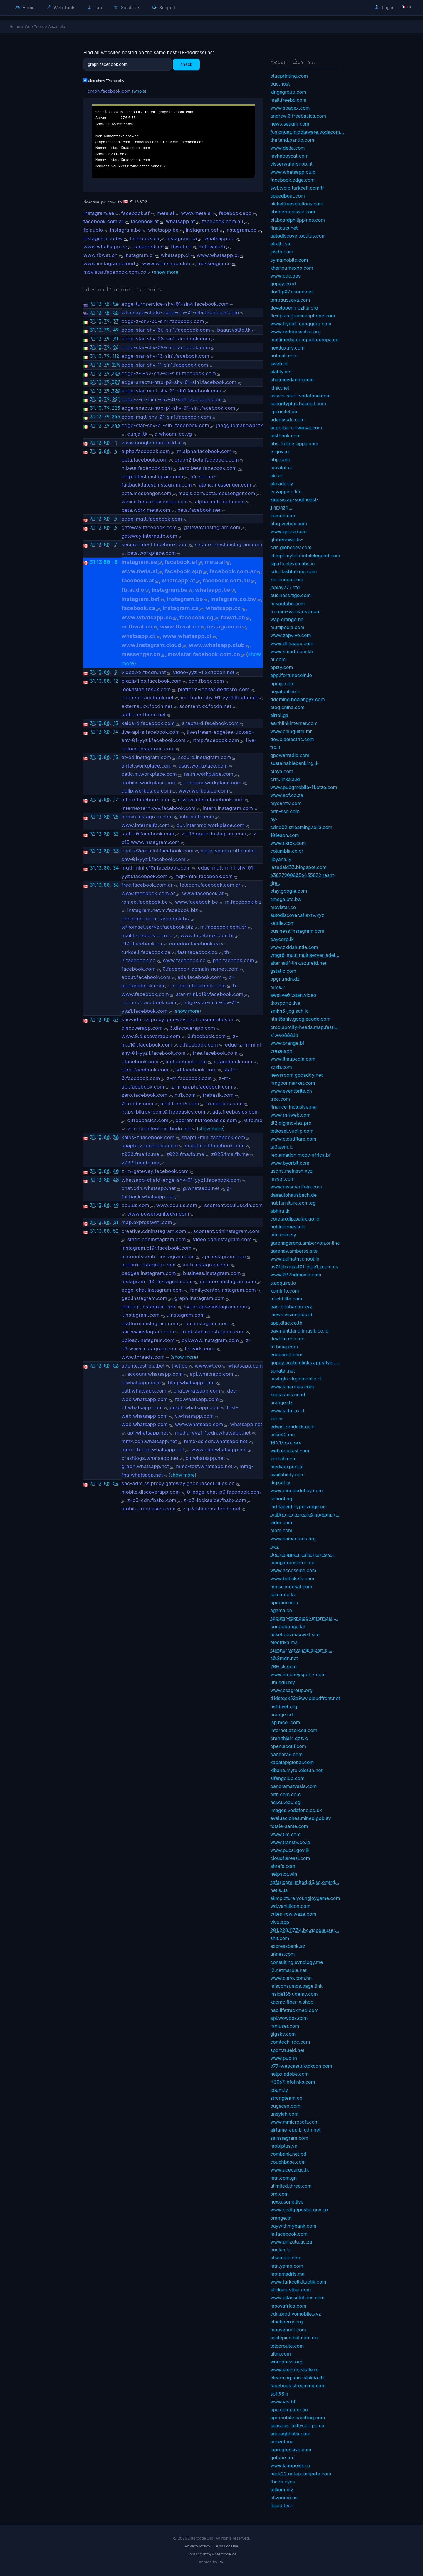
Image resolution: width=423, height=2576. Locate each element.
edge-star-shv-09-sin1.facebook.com (166, 347)
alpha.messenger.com (225, 485)
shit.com (279, 1938)
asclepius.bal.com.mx (294, 2338)
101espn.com (284, 835)
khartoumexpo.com (291, 268)
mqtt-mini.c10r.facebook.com (156, 868)
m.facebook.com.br (223, 927)
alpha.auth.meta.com (220, 501)
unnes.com (282, 1954)
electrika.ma (284, 1642)
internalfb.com (197, 817)
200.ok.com (283, 1666)
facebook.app (235, 213)
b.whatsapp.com (141, 1382)
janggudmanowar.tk (239, 425)
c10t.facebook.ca (142, 944)
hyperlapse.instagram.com (215, 1307)
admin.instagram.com (147, 817)
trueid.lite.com (286, 1299)
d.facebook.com (198, 1045)
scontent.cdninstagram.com (226, 1231)
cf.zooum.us (284, 2497)
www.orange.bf (287, 1043)
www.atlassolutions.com (297, 2298)
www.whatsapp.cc (105, 247)
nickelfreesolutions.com (296, 204)
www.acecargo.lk (289, 2170)
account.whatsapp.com (155, 1374)
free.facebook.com (214, 1053)
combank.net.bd (288, 2154)
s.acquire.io (283, 1283)
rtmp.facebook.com (215, 740)
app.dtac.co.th (286, 1323)
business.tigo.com (290, 595)
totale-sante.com (289, 1826)
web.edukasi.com (289, 1451)
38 (116, 1137)
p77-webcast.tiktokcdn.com (301, 2066)
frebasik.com (218, 1095)
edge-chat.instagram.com (152, 1290)
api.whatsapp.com (211, 1374)
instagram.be (125, 230)
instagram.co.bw (103, 238)
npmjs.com (282, 683)
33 (116, 851)
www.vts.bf (283, 2402)
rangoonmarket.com (292, 1083)
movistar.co (283, 907)
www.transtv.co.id (290, 1842)
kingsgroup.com (288, 92)
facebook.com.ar (103, 221)
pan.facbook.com (233, 960)
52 (116, 1231)
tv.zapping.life (286, 491)
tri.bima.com (284, 1347)
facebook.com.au (222, 221)
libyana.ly (280, 859)
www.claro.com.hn (291, 1978)
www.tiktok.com (288, 843)
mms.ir (277, 987)
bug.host (280, 84)
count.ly (279, 2090)
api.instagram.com (224, 1256)
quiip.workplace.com (146, 791)
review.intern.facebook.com (211, 800)
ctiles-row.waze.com (293, 1914)
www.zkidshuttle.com (294, 947)
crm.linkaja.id (285, 779)
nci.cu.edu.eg (285, 1802)
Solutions (127, 7)
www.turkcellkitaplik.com (298, 2282)
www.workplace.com (203, 791)
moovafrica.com (288, 2306)
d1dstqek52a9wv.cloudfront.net (305, 1698)
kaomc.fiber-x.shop (291, 2002)
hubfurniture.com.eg (293, 1203)
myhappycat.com (289, 156)
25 (116, 817)
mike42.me (282, 1434)
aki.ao (276, 476)
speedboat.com (287, 196)
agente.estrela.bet (143, 1366)
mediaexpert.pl (286, 1467)
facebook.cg (149, 247)
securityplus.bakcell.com (298, 404)
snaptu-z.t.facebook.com (215, 1146)
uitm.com (280, 2354)
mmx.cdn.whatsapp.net (149, 1441)
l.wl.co (180, 1366)
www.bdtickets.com (292, 1579)
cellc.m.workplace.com (149, 774)
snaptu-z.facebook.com (150, 1146)
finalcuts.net (284, 228)
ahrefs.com (282, 1866)
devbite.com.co (287, 1339)
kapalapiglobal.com (292, 1762)
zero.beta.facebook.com (208, 468)
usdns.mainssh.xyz (291, 1171)
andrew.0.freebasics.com (298, 116)
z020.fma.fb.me (140, 1154)
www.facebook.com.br (207, 935)
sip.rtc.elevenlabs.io (292, 563)
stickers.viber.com (290, 2290)
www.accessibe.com (293, 1570)
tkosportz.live (285, 1003)
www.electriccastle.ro (294, 2370)
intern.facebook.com (146, 800)
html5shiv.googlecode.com (300, 1019)
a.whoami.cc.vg (173, 434)
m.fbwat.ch (212, 247)
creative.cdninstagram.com (154, 1231)
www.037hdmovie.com (295, 1275)
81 (115, 339)
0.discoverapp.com (192, 1028)
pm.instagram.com (207, 1323)
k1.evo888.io (284, 1035)
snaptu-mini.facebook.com (213, 1137)
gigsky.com (283, 2034)
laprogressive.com (290, 2450)
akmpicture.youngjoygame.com (305, 1898)
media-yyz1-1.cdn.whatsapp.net (213, 1433)
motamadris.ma (287, 2274)
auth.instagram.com (206, 1265)
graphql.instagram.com (149, 1307)
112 (116, 356)
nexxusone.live (286, 2202)
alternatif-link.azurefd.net (298, 963)
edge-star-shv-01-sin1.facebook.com (165, 425)
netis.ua (279, 1890)
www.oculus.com (176, 1205)
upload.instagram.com (148, 1340)
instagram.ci (139, 255)
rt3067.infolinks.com (292, 2082)
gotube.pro (282, 2457)
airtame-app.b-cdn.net (295, 2130)
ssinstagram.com (289, 2138)
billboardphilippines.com (297, 220)
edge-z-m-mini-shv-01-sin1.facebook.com (172, 399)
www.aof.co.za (286, 795)
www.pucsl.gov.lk (290, 1850)
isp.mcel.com (285, 1722)
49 (116, 330)
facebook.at (145, 221)
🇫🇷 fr (406, 7)
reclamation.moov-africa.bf (300, 1155)
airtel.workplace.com (147, 766)
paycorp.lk (282, 939)
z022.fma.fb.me (185, 1154)
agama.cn (281, 1610)
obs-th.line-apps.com (294, 444)
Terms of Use (226, 2546)
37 (116, 321)
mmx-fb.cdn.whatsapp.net (153, 1449)
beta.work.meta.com (146, 510)
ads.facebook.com (200, 977)
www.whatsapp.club (166, 263)
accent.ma (281, 2442)
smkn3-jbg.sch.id (289, 1011)
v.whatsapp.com (194, 1416)
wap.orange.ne (286, 619)
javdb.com (281, 252)
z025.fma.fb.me (230, 1154)
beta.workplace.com (151, 553)
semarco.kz (283, 1594)
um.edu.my (282, 1682)
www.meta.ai (196, 213)
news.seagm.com (289, 124)
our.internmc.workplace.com (210, 825)
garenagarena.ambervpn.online (305, 1243)
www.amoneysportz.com (297, 1674)
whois (139, 90)
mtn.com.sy (283, 1235)
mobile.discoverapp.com (151, 1492)
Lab (94, 7)
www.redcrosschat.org (295, 332)
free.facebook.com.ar (147, 885)
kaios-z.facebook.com (148, 1137)
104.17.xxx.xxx (285, 1442)
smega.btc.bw (285, 899)
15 (115, 757)
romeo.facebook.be (145, 902)
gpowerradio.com (289, 755)
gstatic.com (283, 971)
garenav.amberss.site (294, 1251)
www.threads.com (143, 1357)
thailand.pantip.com (292, 140)
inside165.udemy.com (294, 1994)
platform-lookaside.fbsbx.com (213, 689)
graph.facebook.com (109, 91)
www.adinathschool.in (294, 1259)
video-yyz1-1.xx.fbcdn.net (203, 672)
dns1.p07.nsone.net (291, 292)
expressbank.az (287, 1946)
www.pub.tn (283, 2058)
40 (116, 1171)
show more (166, 272)
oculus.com (135, 1205)
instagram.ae (98, 213)
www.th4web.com (290, 1115)
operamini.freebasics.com (206, 1120)
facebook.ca (144, 238)
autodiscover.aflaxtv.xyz (297, 915)
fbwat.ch (181, 247)
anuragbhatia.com (290, 2434)
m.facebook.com (289, 2234)
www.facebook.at (203, 893)
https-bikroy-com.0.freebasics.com (163, 1112)
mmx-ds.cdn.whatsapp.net (216, 1441)
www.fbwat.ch (100, 255)
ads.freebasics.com (235, 1112)
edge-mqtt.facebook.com (152, 519)
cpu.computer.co (289, 2410)
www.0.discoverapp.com (151, 1036)
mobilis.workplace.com (149, 782)
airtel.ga (279, 715)
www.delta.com (287, 148)
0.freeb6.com (137, 1103)
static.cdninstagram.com (156, 1239)
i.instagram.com (141, 1315)
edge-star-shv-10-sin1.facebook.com (165, 356)
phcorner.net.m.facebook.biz (156, 919)
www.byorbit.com (289, 1163)
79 (106, 321)
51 (115, 1222)
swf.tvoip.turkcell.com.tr (297, 188)
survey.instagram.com (148, 1332)
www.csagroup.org (291, 1690)
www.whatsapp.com (199, 1424)
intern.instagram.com (228, 808)
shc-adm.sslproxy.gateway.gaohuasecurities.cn (178, 1019)
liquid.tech (281, 2505)
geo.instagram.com (144, 1298)
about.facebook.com (146, 977)
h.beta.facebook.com (147, 468)
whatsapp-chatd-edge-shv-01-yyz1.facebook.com (181, 1180)
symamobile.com (289, 260)
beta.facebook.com (144, 460)
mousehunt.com (288, 2330)
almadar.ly (281, 484)
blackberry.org (286, 2322)
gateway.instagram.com (212, 527)
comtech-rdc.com (290, 2042)
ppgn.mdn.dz (285, 979)
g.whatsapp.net (201, 1188)
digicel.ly (280, 1482)
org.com (279, 2194)
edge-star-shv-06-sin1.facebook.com (166, 330)
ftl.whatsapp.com (142, 1407)
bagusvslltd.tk (234, 330)
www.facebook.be (196, 902)
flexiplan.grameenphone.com (302, 316)
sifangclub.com (287, 1778)
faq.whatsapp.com (197, 1399)
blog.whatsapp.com (191, 1382)
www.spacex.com (290, 108)
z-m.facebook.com (189, 1078)
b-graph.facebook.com (198, 986)
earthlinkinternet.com (294, 723)
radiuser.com (284, 2026)
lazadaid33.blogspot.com (298, 867)
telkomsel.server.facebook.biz (157, 927)
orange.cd (281, 1714)
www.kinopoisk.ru (290, 2465)
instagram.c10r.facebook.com (157, 1248)
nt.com (278, 659)
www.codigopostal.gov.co (299, 2210)
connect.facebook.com (149, 1002)
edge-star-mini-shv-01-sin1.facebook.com (171, 391)
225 (116, 408)
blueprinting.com (289, 76)
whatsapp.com (245, 1366)
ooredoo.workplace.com (212, 782)
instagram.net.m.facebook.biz (162, 910)
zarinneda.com (286, 579)
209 (116, 382)
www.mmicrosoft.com (294, 2122)
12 (115, 681)
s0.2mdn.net (284, 1658)
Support (164, 7)
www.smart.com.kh (291, 651)
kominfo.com (284, 1291)
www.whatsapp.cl (218, 255)
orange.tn (281, 2218)
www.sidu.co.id (287, 1411)
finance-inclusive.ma (293, 1107)
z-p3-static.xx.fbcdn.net (212, 1509)
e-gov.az (280, 451)
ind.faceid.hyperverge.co (298, 1507)
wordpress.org (286, 2362)
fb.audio (93, 230)
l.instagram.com (186, 1315)
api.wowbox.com (289, 2018)
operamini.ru (284, 1602)
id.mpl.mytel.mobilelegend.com (305, 556)
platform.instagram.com (150, 1323)
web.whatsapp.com (145, 1424)
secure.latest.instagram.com (228, 544)
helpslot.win (283, 1874)
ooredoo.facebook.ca (194, 944)
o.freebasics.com (147, 1120)
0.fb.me (253, 1120)
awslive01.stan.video (293, 995)
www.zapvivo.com (290, 635)
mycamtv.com (285, 803)
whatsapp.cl (175, 255)
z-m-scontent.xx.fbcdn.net (159, 1128)
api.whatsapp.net (147, 1433)
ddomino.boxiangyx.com (297, 699)
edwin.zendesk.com (292, 1427)
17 (116, 799)
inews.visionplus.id (291, 1315)
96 (115, 347)
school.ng (281, 1499)
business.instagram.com (212, 1273)
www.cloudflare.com (293, 1139)
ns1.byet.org (283, 1706)
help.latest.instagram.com (152, 476)
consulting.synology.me (296, 1962)
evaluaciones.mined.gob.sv (300, 1818)
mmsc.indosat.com (291, 1586)
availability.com (287, 1474)
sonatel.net (282, 1371)
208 (116, 373)
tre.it (275, 747)
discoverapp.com (142, 1028)
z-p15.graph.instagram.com (213, 834)
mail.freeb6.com (179, 1103)
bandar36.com (286, 1754)
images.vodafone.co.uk (296, 1810)
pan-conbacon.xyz (291, 1307)
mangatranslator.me (292, 1562)
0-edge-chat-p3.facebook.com (224, 1492)
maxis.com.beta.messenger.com (216, 493)
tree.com (280, 1099)
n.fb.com (185, 1095)
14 (115, 732)
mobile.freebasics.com (149, 1509)
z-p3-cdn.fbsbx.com (151, 1500)
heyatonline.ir (285, 691)
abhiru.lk (279, 1211)
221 (116, 399)
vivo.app (279, 1922)
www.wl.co (208, 1366)
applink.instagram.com (149, 1265)
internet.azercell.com (293, 1730)
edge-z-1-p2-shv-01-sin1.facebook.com (169, 373)
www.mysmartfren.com (296, 1187)
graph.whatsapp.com (195, 1407)
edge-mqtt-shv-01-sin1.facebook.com (166, 417)
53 (116, 1365)
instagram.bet (202, 230)
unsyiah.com (284, 2114)
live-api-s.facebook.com (151, 732)
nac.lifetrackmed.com (294, 2010)
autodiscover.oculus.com (298, 236)
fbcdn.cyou (282, 2482)
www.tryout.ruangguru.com (300, 324)
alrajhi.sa (280, 244)
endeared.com (286, 1355)
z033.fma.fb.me (140, 1163)
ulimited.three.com (291, 2186)
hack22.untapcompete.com (300, 2474)
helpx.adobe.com (289, 2074)
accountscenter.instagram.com (158, 1256)
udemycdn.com (287, 419)
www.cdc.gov (285, 276)
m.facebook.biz (243, 902)
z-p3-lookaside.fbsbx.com (214, 1500)
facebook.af (135, 213)
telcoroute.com (287, 2346)
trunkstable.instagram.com (213, 1332)
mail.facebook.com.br (147, 935)
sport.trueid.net (287, 2050)
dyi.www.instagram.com (210, 1340)
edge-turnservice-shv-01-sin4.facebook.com (175, 304)
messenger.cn (214, 263)
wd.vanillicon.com (290, 1906)
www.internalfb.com (145, 825)
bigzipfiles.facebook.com (152, 681)
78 (107, 304)
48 (116, 1180)
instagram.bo (240, 230)
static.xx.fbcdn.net (144, 715)
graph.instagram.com (199, 1298)
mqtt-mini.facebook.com (203, 876)
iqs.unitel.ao (283, 411)
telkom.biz (281, 2490)
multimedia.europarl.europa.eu (304, 339)
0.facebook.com (206, 1036)
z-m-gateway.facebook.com (155, 1171)
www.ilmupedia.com (292, 1059)
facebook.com (139, 969)
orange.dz (281, 1402)
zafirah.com (283, 1459)
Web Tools (60, 7)
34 (116, 868)
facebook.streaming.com (297, 2385)
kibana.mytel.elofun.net (296, 1770)
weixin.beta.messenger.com (155, 501)
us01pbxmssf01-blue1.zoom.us (304, 1267)
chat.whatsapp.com (197, 1391)
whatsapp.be (163, 230)
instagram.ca (182, 238)
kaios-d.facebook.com (148, 723)
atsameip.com (285, 2258)
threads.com (199, 1349)
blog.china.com (287, 707)
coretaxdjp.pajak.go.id (294, 1219)
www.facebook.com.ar (148, 893)
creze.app (281, 1051)
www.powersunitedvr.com (158, 1214)
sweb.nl (279, 364)
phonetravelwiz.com (292, 212)
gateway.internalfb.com (149, 536)
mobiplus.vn (283, 2146)
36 (116, 885)
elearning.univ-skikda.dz (297, 2378)
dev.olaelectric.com (292, 739)
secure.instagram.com (204, 757)
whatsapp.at (180, 221)
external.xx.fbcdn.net (147, 706)
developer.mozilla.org (294, 308)
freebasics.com (224, 1103)
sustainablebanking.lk (294, 763)
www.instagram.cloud (109, 263)
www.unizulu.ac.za (291, 2242)
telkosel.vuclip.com (291, 1131)
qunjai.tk (137, 434)
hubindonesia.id (288, 1227)
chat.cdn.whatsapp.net (149, 1188)
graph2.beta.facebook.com (206, 460)
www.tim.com (285, 1834)
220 (116, 391)
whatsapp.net (246, 1424)
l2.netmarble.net (288, 1970)
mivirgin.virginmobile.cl (296, 1379)
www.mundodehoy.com (296, 1490)
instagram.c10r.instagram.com (157, 1281)
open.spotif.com (288, 1746)
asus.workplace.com (203, 766)
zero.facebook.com (144, 1095)
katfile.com (282, 923)
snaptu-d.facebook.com (210, 723)
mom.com (281, 1530)
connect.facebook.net (148, 698)
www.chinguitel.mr (291, 731)
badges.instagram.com (149, 1273)
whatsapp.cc (219, 238)
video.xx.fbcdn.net (144, 672)
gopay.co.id (283, 284)
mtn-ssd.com (285, 811)
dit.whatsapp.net (205, 1458)
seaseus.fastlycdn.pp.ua (297, 2425)
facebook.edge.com (292, 180)
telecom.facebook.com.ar (210, 885)
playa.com (281, 771)
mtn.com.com (285, 1794)
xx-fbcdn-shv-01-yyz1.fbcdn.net (219, 698)
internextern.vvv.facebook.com (159, 808)
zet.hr (276, 1419)
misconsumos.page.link (296, 1986)
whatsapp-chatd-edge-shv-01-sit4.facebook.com (180, 312)
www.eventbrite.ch (291, 1091)
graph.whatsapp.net (145, 1466)
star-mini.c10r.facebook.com (209, 994)
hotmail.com (284, 356)
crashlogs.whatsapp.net (150, 1458)
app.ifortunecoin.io (291, 675)
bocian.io (280, 2250)
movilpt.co (281, 467)
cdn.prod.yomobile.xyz (295, 2314)
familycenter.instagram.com (223, 1290)
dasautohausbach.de (293, 1195)
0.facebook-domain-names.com (201, 969)
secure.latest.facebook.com (155, 544)
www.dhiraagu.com (291, 643)
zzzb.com (281, 1067)
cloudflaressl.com (290, 1858)
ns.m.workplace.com (208, 774)
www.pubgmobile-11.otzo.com (303, 787)
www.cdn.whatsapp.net (219, 1449)
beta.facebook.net (199, 510)
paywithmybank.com (293, 2226)
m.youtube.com (287, 603)
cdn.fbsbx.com (206, 681)
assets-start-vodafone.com (300, 396)
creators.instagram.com (228, 1281)
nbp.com (280, 459)
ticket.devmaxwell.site (295, 1634)
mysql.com (282, 1179)
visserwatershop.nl (291, 164)
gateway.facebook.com (149, 527)
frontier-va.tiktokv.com (295, 611)
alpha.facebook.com (146, 451)
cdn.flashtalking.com (293, 571)
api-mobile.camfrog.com (297, 2417)
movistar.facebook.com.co (114, 272)
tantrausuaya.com (290, 300)
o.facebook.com (233, 1061)
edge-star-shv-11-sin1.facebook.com (165, 365)
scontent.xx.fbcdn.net (205, 706)
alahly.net (281, 372)
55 (116, 312)
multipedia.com (287, 627)
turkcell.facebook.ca (146, 952)
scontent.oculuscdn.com (233, 1205)
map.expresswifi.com (147, 1222)
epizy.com (281, 667)
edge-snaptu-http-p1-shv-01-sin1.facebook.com (178, 408)
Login (384, 7)
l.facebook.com (140, 1061)
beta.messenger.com (146, 493)
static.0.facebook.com (148, 834)
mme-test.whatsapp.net (204, 1466)
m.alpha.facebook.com (204, 451)
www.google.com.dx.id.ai (152, 443)
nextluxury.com (287, 348)
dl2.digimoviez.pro (290, 1123)
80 (107, 442)
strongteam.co (286, 2098)
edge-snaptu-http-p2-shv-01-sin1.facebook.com (179, 382)
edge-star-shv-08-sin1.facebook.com (166, 339)
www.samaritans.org (293, 1539)
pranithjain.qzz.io (289, 1738)
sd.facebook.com (195, 1070)
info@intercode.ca (219, 2554)
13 (99, 304)
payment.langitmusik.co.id (299, 1331)
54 (116, 304)
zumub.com (283, 516)
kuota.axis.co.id (287, 1395)
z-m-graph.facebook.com (201, 1087)
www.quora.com (288, 531)
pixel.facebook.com (145, 1070)
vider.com (281, 1522)
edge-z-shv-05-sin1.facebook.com (163, 321)
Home (25, 7)
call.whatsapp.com (144, 1391)
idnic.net (279, 388)
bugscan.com (285, 2106)
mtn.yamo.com (286, 2266)
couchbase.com (288, 2162)
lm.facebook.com (186, 1061)
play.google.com (288, 891)
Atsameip (56, 26)
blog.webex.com (288, 523)
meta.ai (165, 213)
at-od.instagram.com (146, 757)
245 (116, 416)
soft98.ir (279, 2394)
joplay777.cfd (285, 587)
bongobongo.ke (287, 1626)
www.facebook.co (184, 960)
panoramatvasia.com (293, 1786)
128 (116, 364)
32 (116, 834)
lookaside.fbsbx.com (146, 689)
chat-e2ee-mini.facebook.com (158, 851)
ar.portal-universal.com (296, 428)
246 (116, 425)
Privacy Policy (197, 2546)
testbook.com (285, 436)
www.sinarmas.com (292, 1387)
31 (92, 304)
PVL (222, 2562)
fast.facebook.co (197, 952)
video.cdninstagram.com (222, 1239)
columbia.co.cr (286, 851)
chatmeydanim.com (292, 379)
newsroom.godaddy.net (296, 1075)
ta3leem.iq (281, 1147)
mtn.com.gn (283, 2178)
